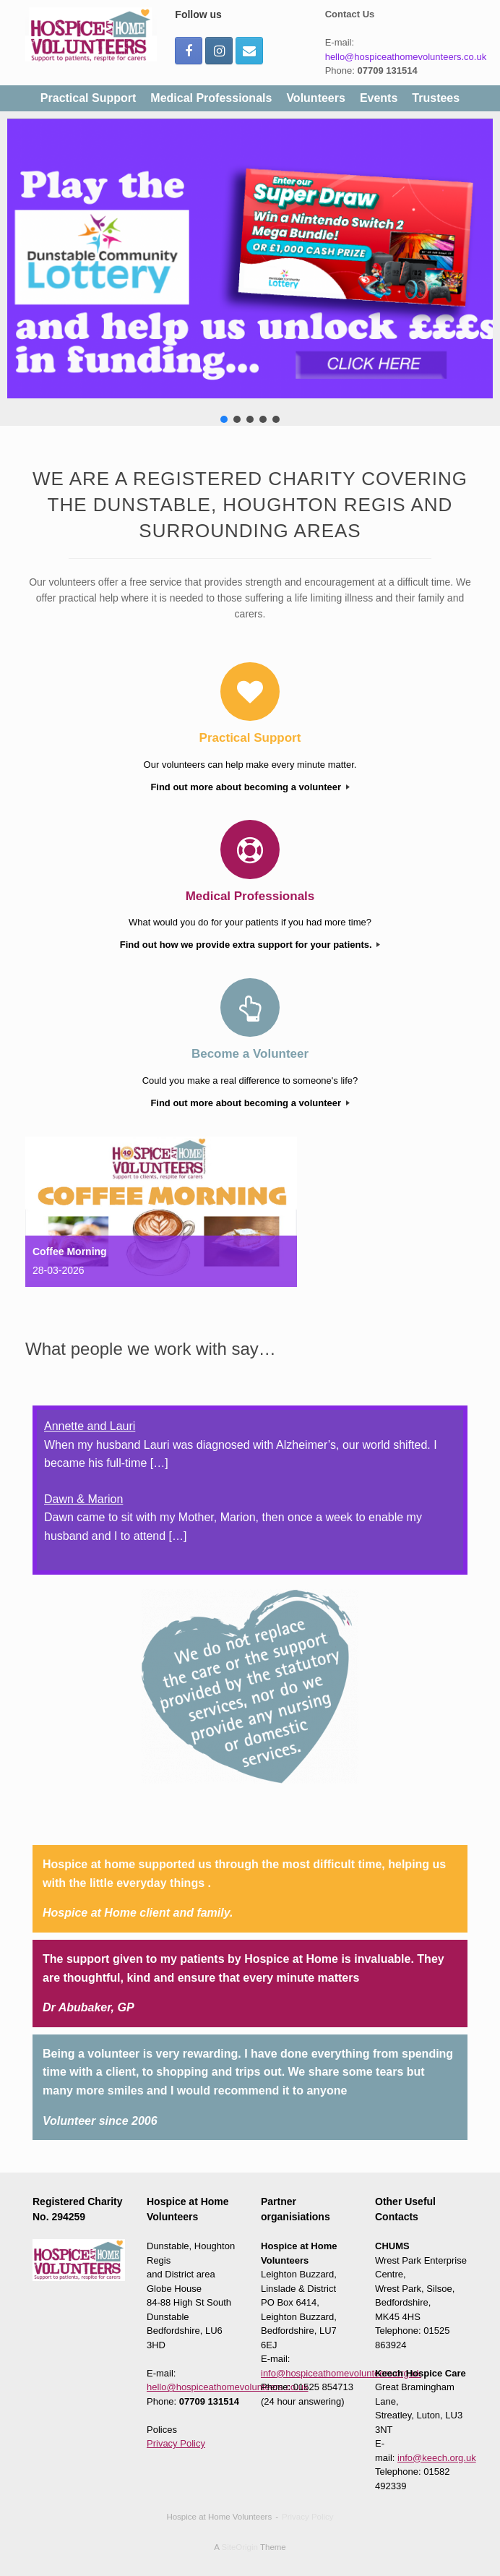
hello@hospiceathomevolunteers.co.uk (406, 56)
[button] (250, 258)
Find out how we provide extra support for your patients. (250, 944)
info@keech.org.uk (436, 2457)
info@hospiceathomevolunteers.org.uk (341, 2373)
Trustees (436, 98)
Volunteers (315, 98)
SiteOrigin (239, 2547)
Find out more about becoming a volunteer (249, 787)
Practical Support (88, 98)
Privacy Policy (176, 2443)
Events (378, 98)
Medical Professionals (211, 98)
